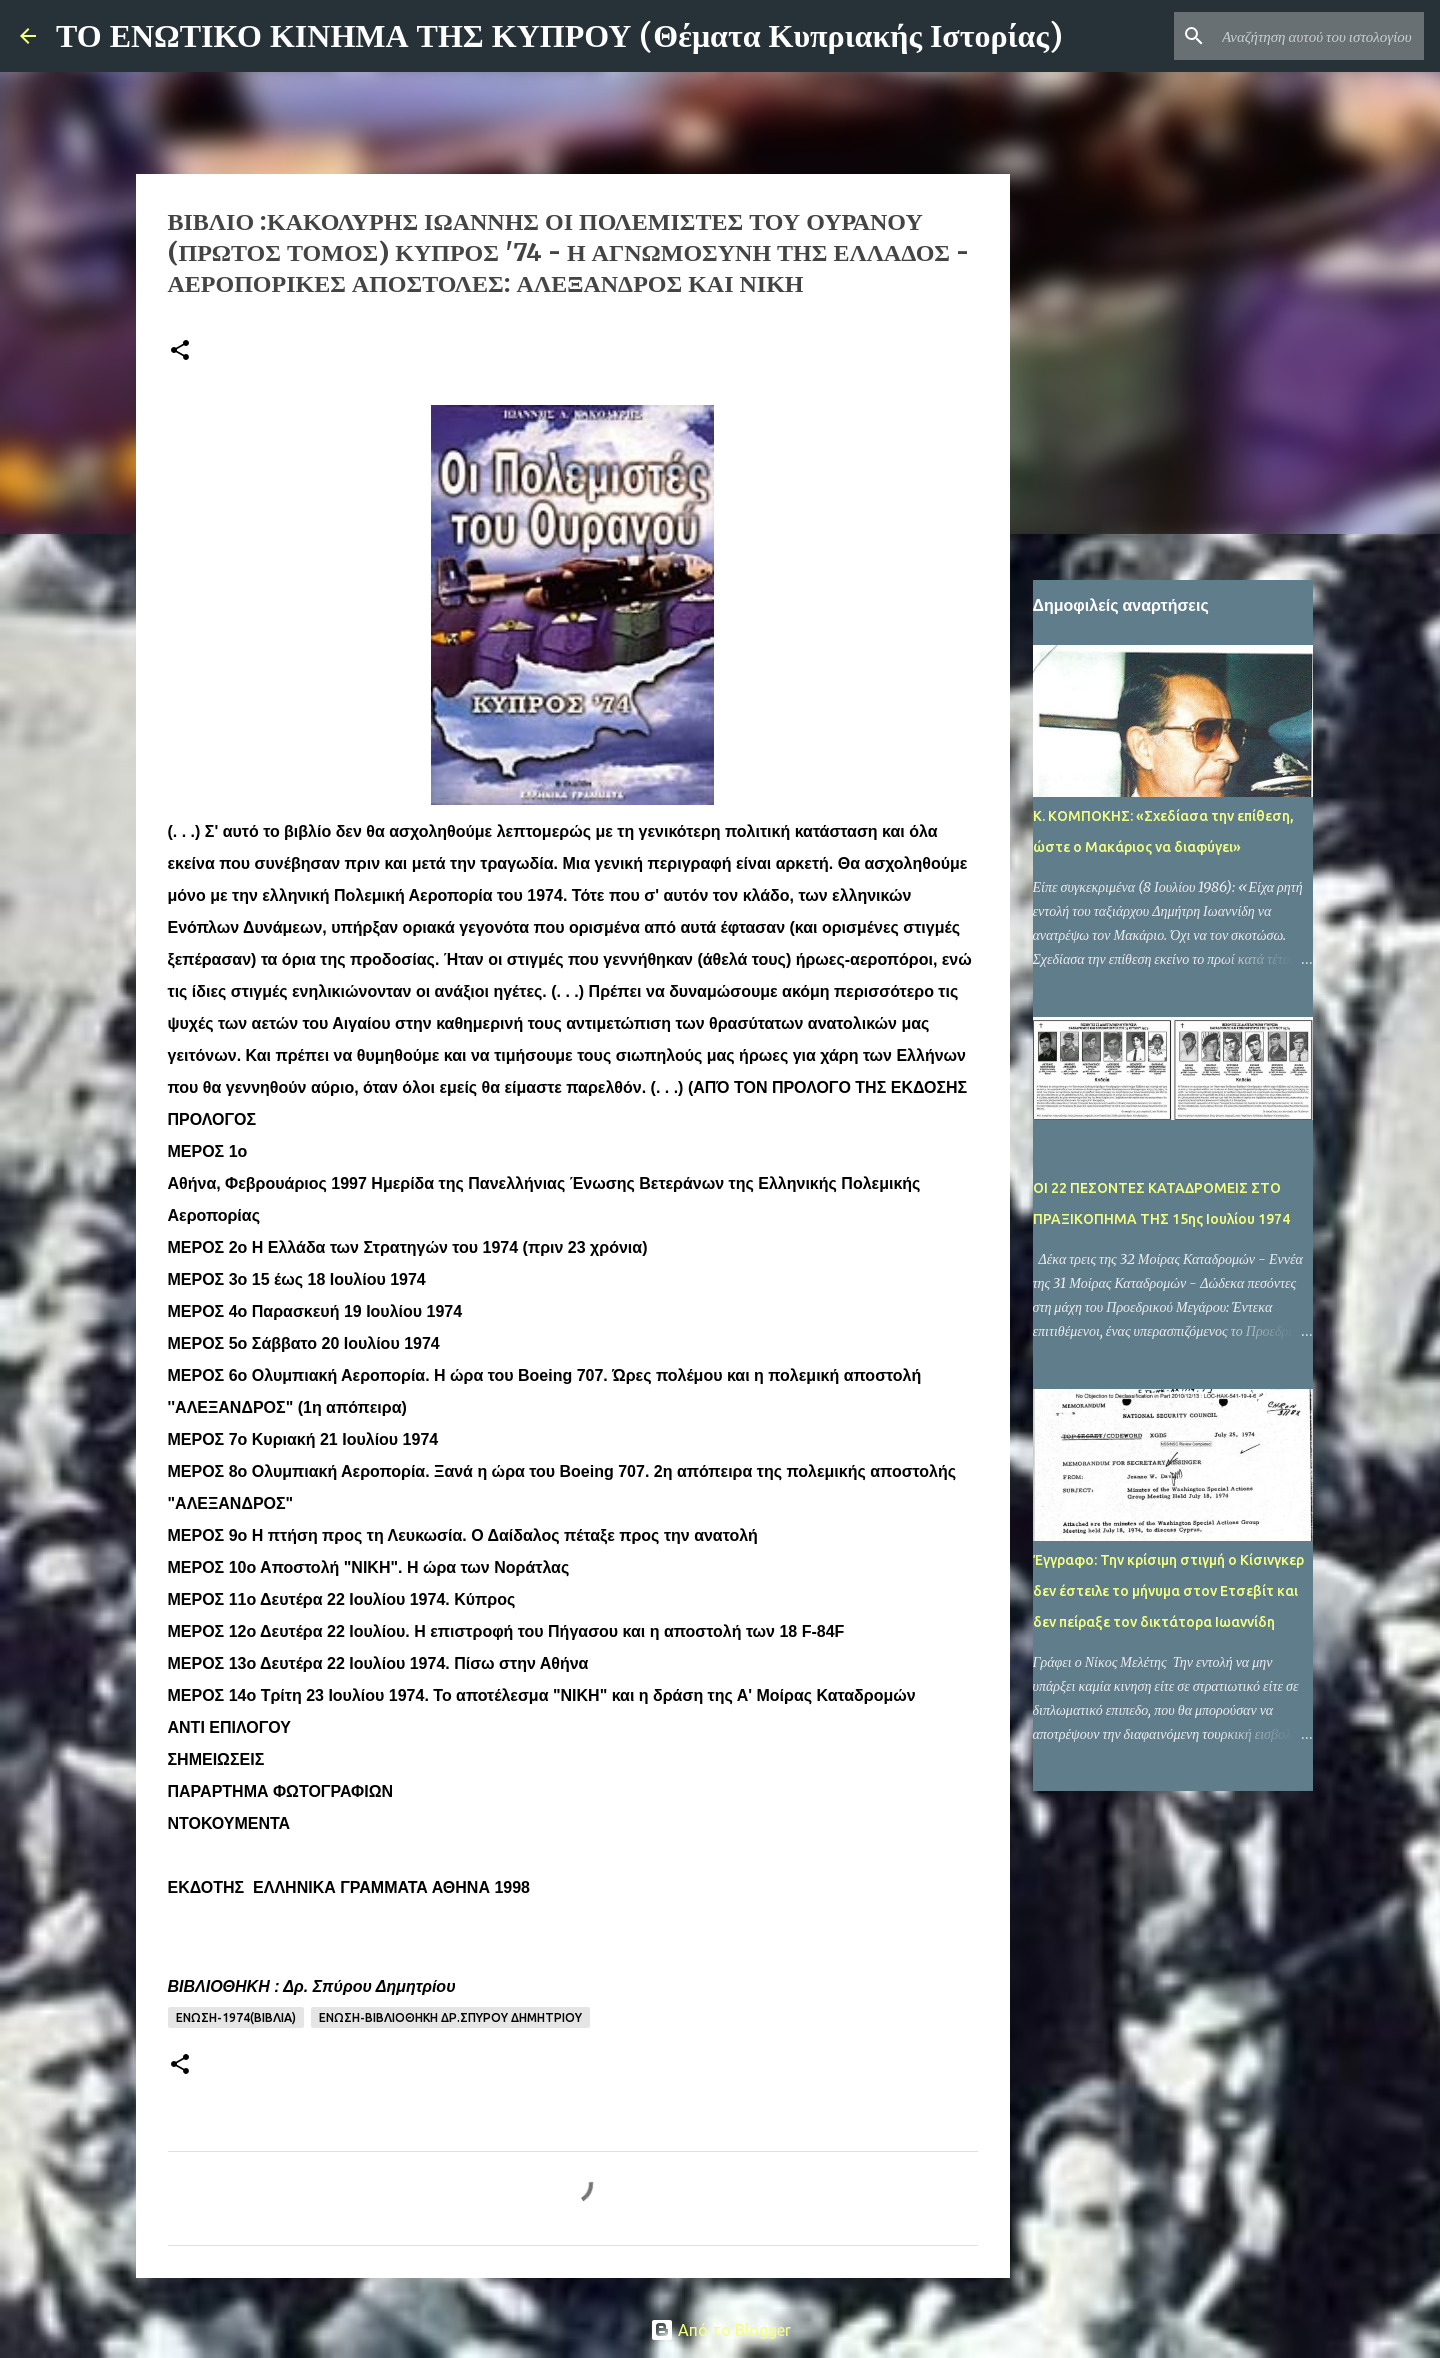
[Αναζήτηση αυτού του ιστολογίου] (1319, 36)
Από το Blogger (720, 2330)
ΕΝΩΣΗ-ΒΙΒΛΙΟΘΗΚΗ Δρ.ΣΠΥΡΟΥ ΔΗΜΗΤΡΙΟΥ (450, 2017)
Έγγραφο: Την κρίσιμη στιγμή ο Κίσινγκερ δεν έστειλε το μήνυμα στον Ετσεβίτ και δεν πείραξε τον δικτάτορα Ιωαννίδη (1168, 1591)
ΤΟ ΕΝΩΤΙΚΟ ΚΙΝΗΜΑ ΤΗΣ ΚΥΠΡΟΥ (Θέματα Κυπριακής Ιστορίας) (559, 36)
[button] (180, 351)
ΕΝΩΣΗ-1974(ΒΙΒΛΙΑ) (236, 2017)
